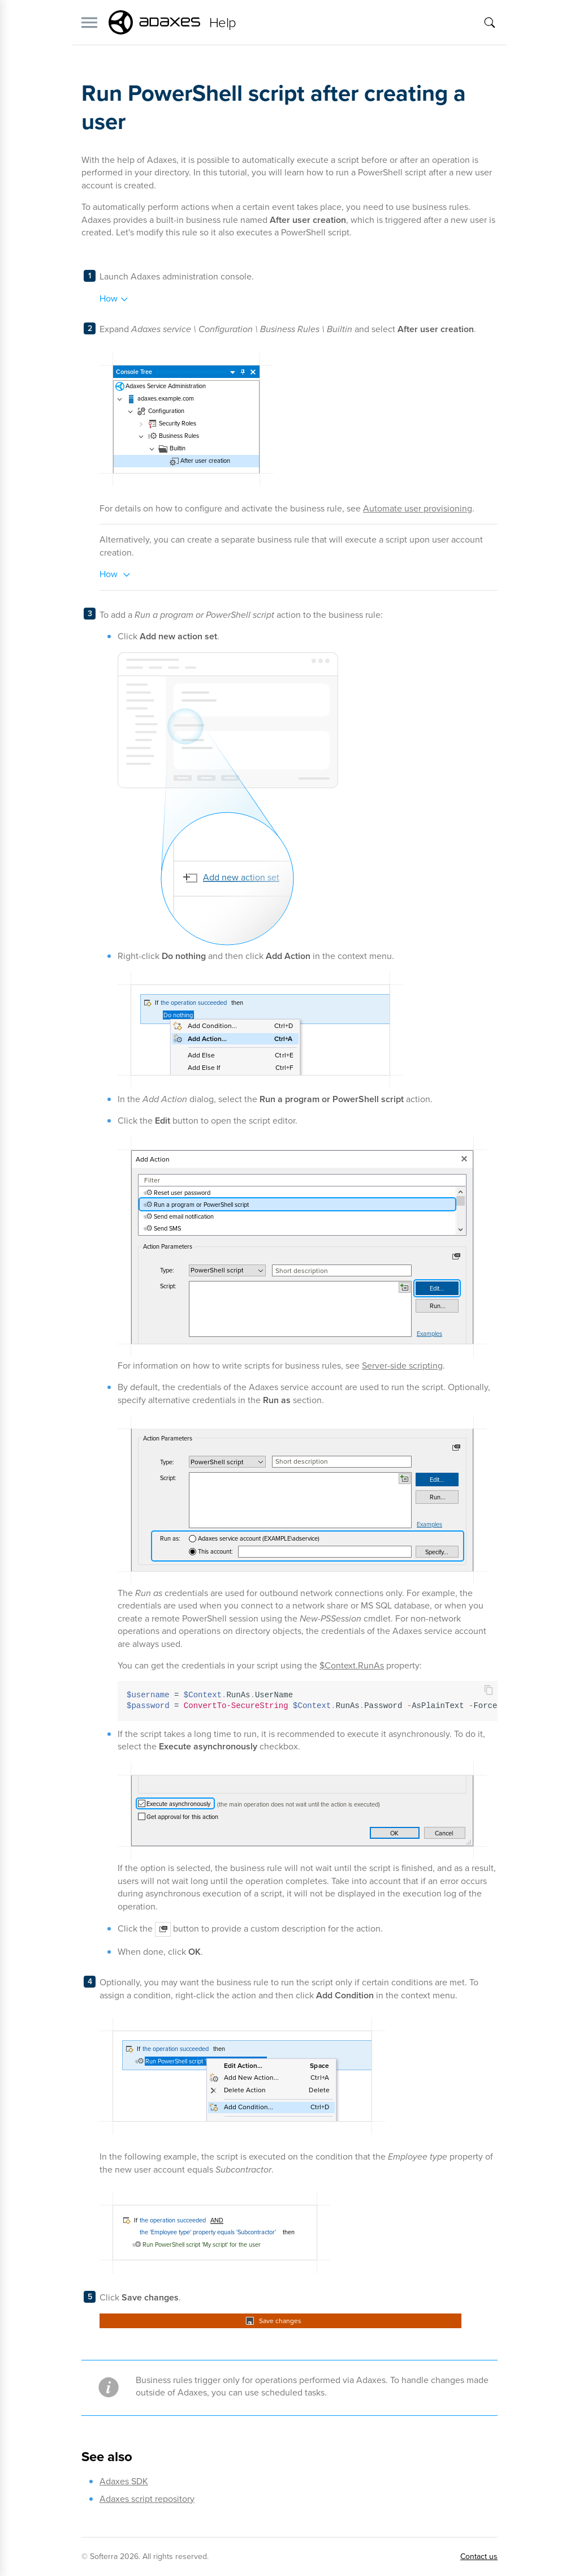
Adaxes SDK (124, 2481)
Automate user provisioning (417, 508)
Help (222, 22)
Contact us (479, 2556)
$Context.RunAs (351, 1665)
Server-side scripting (402, 1365)
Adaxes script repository (147, 2498)
